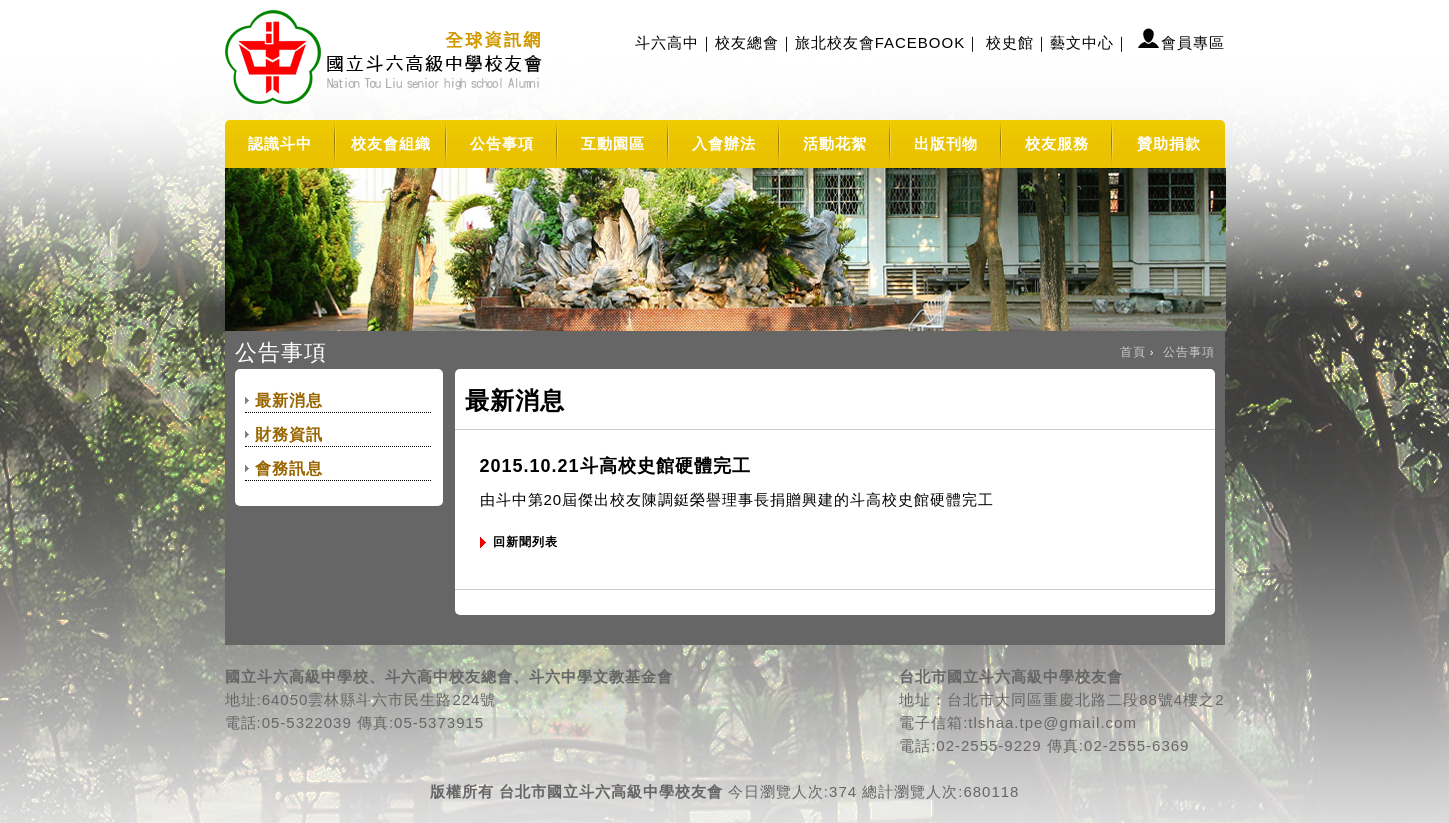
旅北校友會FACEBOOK (880, 42)
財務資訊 (289, 434)
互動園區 (613, 143)
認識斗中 (280, 143)
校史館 (1010, 42)
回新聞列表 (525, 542)
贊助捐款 (1169, 143)
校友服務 (1057, 143)
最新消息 (289, 400)
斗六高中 (667, 42)
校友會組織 (391, 143)
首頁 (1133, 352)
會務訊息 (289, 468)
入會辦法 (724, 143)
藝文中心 (1082, 42)
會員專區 (1193, 42)
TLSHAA (386, 60)
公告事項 (502, 143)
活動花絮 (835, 143)
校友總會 (747, 42)
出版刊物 (946, 143)
